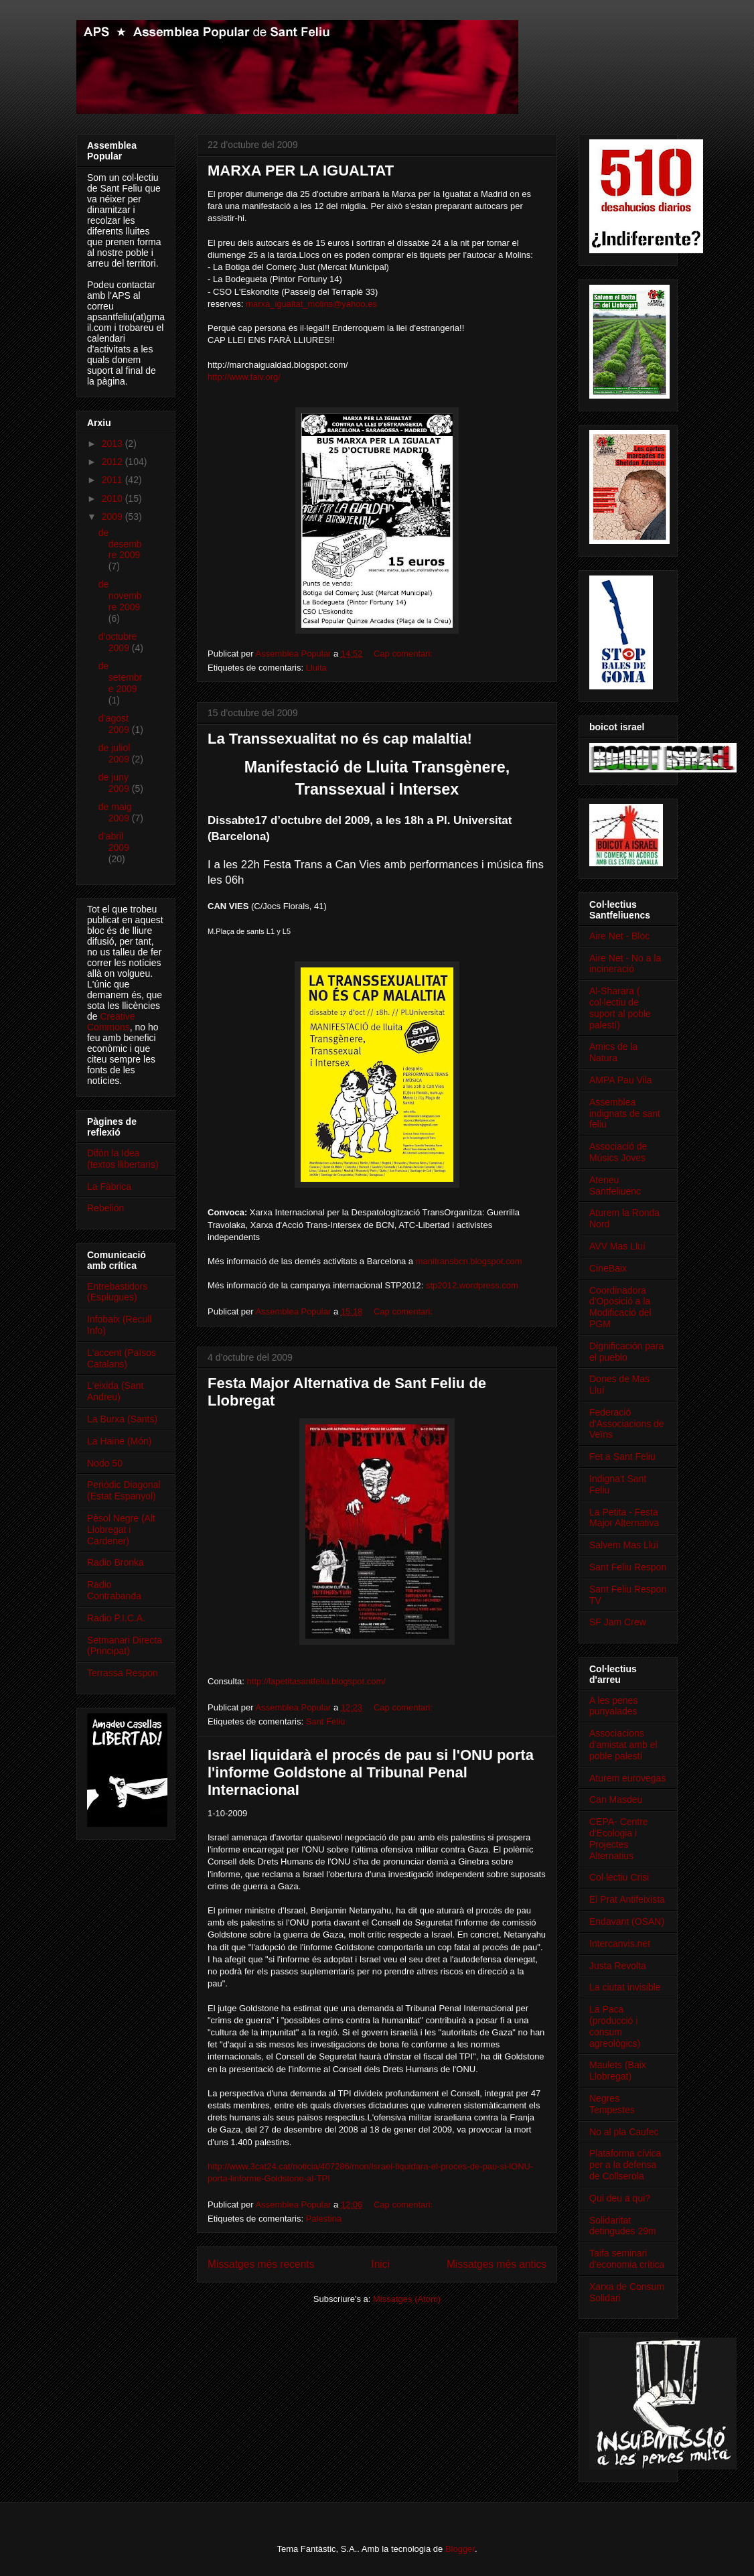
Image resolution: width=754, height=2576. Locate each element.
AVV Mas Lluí (617, 1246)
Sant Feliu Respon (627, 1567)
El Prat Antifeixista (627, 1899)
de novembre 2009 (120, 595)
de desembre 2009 (120, 544)
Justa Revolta (617, 1965)
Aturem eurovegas (627, 1778)
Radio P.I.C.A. (116, 1618)
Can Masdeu (615, 1799)
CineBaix (608, 1268)
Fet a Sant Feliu (622, 1456)
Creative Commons (111, 1021)
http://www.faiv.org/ (244, 377)
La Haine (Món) (119, 1441)
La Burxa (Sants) (122, 1419)
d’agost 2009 (115, 724)
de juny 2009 (115, 783)
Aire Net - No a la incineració (625, 964)
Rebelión (105, 1208)
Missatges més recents (261, 2264)
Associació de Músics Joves (618, 1152)
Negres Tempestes (612, 2104)
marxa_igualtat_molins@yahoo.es (311, 304)
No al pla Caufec (624, 2131)
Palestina (324, 2219)
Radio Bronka (115, 1562)
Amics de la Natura (613, 1052)
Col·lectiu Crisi (619, 1877)
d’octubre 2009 (117, 642)
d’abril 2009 (113, 842)
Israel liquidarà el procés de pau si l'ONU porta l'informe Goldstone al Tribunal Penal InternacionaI (371, 1772)
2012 (113, 461)
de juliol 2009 (115, 753)
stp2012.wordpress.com (472, 1285)
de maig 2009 (115, 812)
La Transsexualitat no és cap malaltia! (340, 738)
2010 (113, 498)
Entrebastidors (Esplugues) (117, 1292)
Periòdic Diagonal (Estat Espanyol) (124, 1490)
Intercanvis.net (619, 1943)
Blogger (460, 2549)
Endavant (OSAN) (626, 1921)
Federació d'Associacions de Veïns (626, 1423)
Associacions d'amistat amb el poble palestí (623, 1744)
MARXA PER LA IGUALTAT (301, 170)
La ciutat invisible (625, 1987)
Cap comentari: (404, 654)
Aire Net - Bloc (619, 936)
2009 (113, 516)
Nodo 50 (105, 1463)
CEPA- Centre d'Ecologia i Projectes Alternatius (618, 1838)
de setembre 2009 (120, 677)
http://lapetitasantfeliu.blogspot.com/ (316, 1681)
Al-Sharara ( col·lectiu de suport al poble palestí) (620, 1008)
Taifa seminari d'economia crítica (626, 2259)
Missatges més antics (496, 2264)
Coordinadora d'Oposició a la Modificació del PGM (620, 1307)
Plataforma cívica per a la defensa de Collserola (625, 2164)
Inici (380, 2264)
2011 (113, 479)
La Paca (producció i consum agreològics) (614, 2026)
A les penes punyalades (613, 1706)
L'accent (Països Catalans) (121, 1358)
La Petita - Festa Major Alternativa (624, 1518)
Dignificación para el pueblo (626, 1352)
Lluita (316, 668)
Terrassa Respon (122, 1673)
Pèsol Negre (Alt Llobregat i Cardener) (121, 1529)
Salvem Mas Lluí (623, 1545)
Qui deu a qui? (619, 2198)
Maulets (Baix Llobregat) (617, 2070)
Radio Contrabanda (114, 1590)
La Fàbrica (109, 1186)
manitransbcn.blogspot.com (469, 1261)
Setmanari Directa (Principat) (124, 1646)
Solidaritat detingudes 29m (622, 2226)
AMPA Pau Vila (620, 1080)
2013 (113, 443)
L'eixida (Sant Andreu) (115, 1391)
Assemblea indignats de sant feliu (624, 1113)
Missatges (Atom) (407, 2299)
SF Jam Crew (617, 1622)
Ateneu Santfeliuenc (615, 1185)
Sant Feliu (326, 1721)
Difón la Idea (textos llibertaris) (123, 1159)
